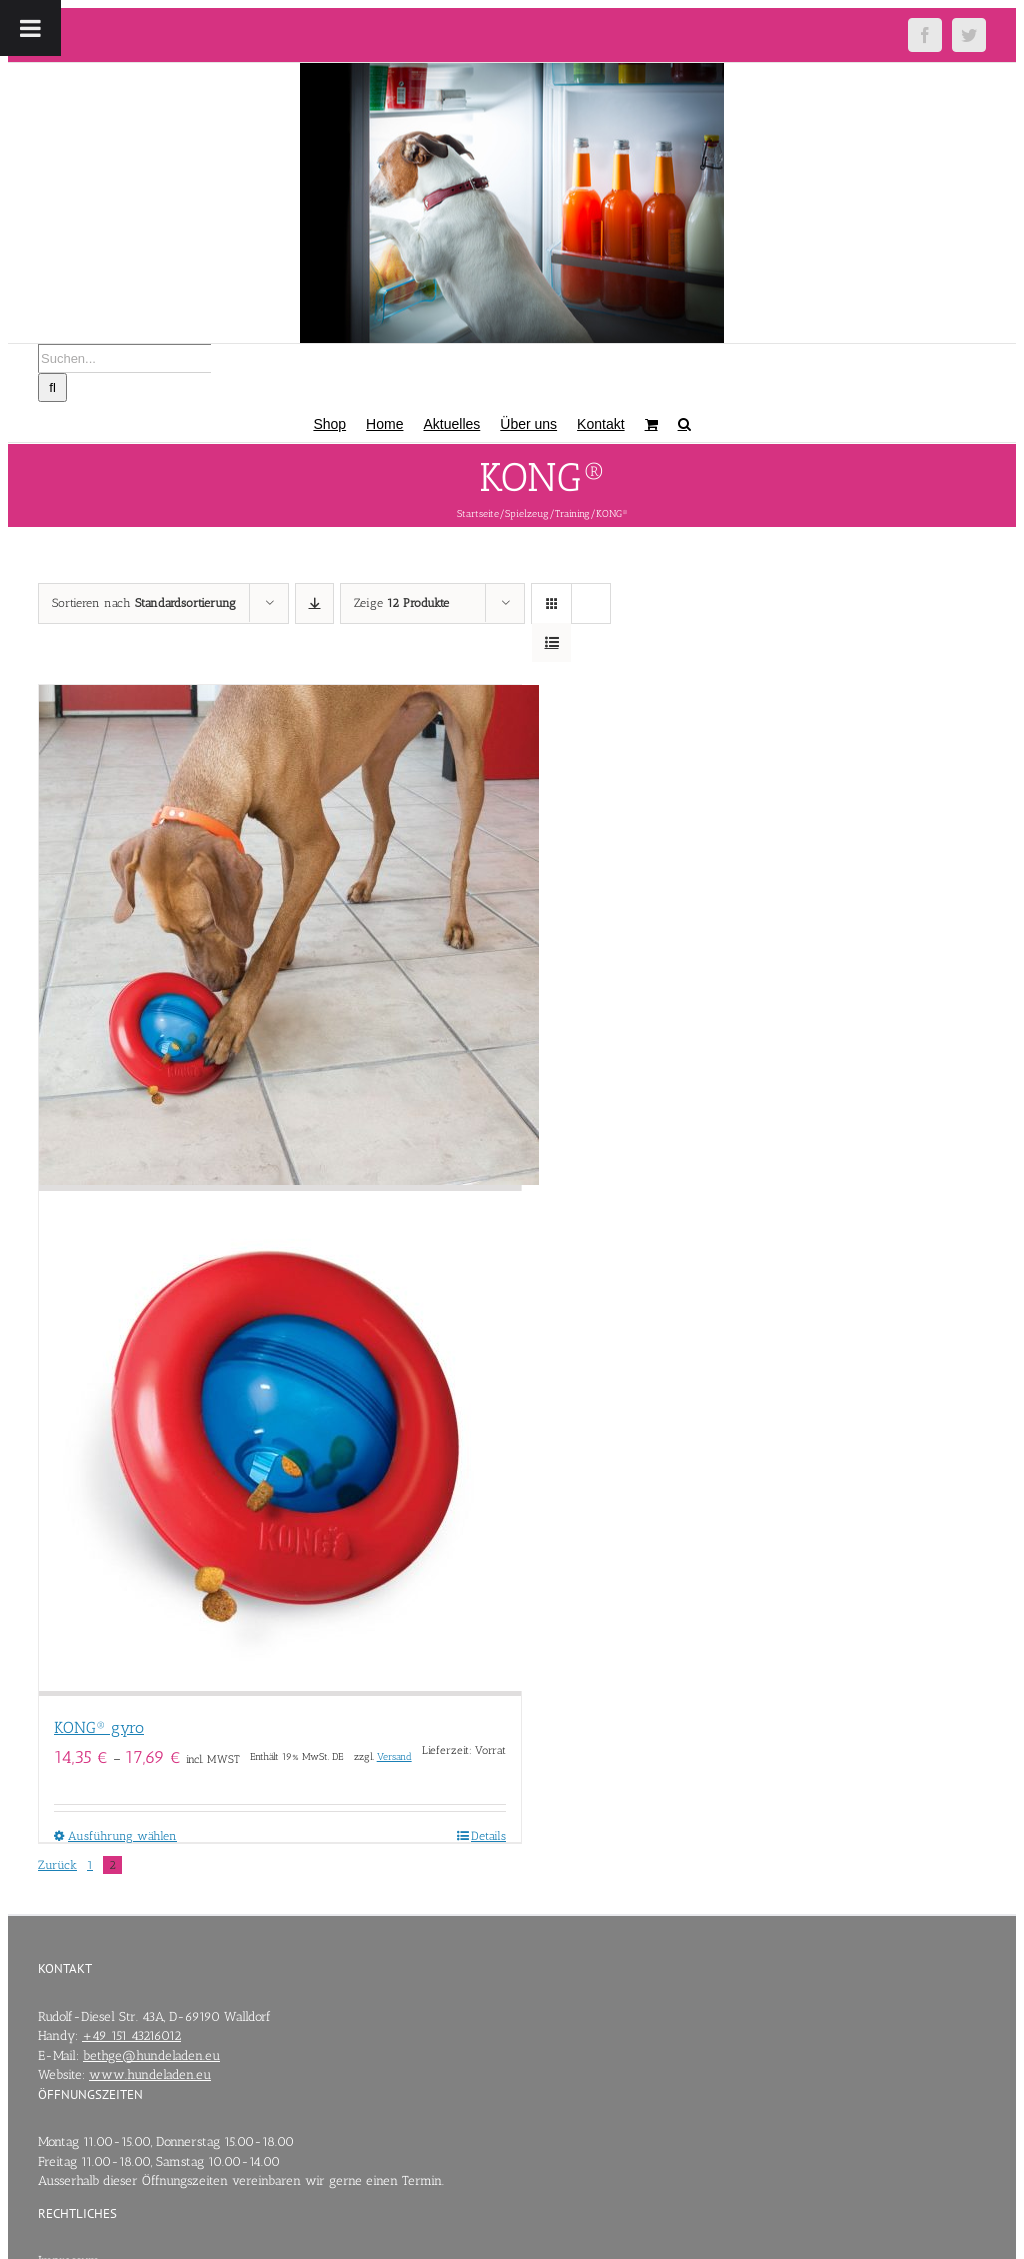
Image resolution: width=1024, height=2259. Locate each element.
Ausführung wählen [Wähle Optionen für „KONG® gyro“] (122, 1836)
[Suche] (52, 387)
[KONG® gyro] (280, 1190)
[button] (684, 422)
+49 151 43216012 (131, 2035)
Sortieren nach (144, 603)
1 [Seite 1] (90, 1865)
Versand (394, 1756)
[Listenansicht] (551, 642)
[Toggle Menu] (30, 28)
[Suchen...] (124, 358)
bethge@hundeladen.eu (151, 2055)
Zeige (401, 603)
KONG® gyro (99, 1727)
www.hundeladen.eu (150, 2074)
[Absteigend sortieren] (314, 603)
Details (488, 1836)
